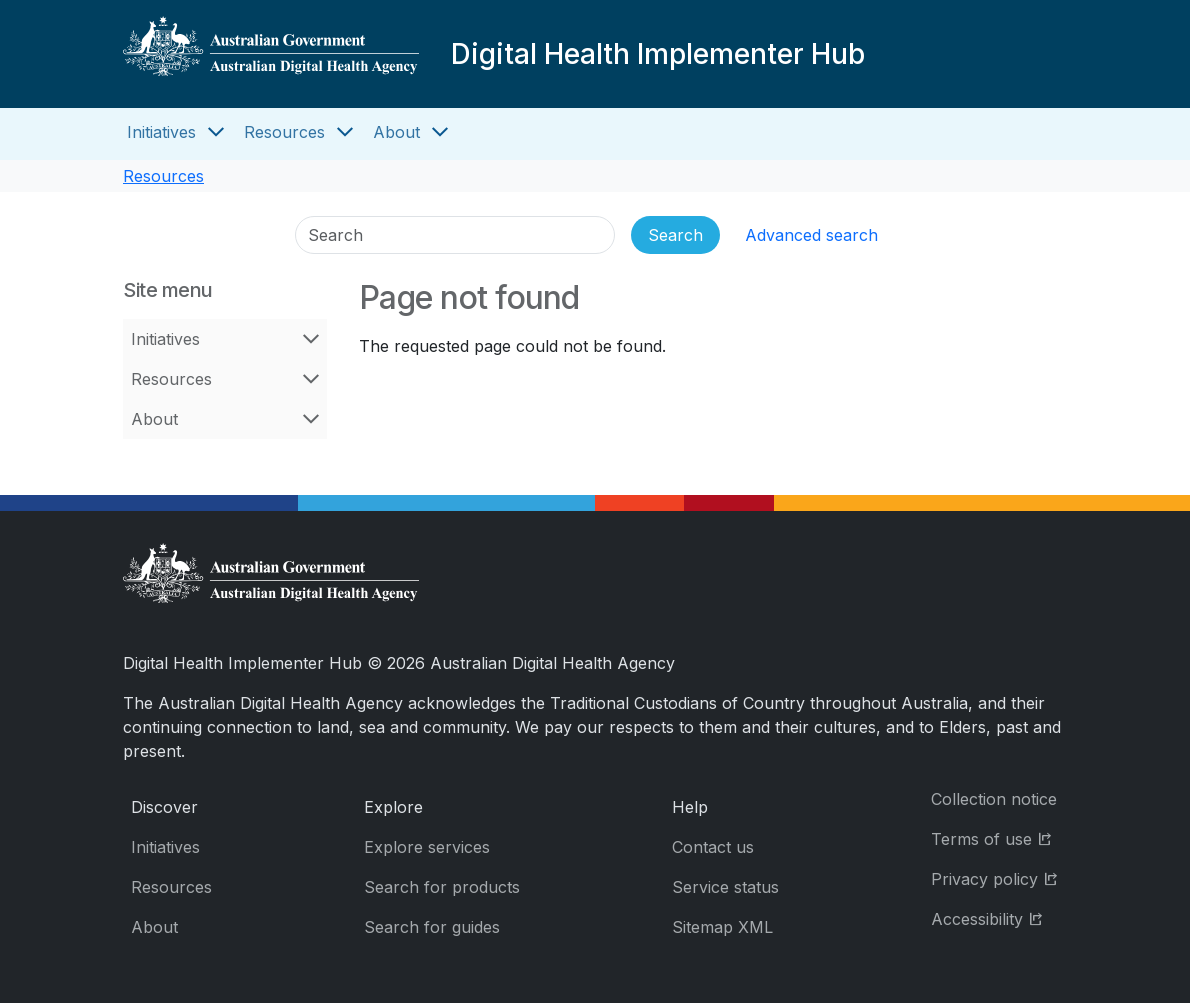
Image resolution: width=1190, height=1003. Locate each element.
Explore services (427, 847)
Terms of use (999, 837)
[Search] (455, 235)
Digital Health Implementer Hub (658, 54)
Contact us (713, 847)
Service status (725, 887)
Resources (284, 132)
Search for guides (432, 927)
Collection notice (994, 799)
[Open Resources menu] (345, 132)
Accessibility (999, 917)
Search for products (442, 887)
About (396, 132)
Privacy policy (999, 877)
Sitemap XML (722, 927)
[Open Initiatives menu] (216, 132)
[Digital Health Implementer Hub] (271, 54)
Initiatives (161, 132)
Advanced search (811, 235)
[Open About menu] (440, 132)
